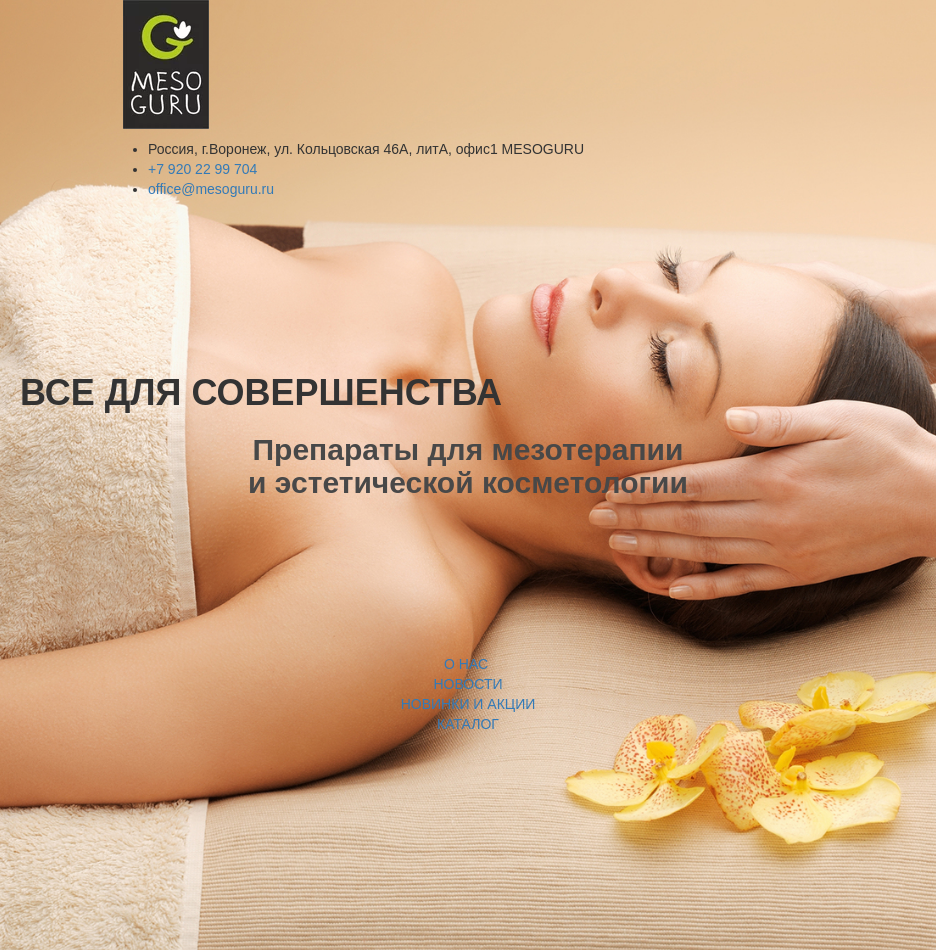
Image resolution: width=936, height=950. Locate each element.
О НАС (468, 664)
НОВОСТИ (467, 684)
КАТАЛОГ (468, 724)
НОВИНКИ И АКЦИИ (468, 704)
